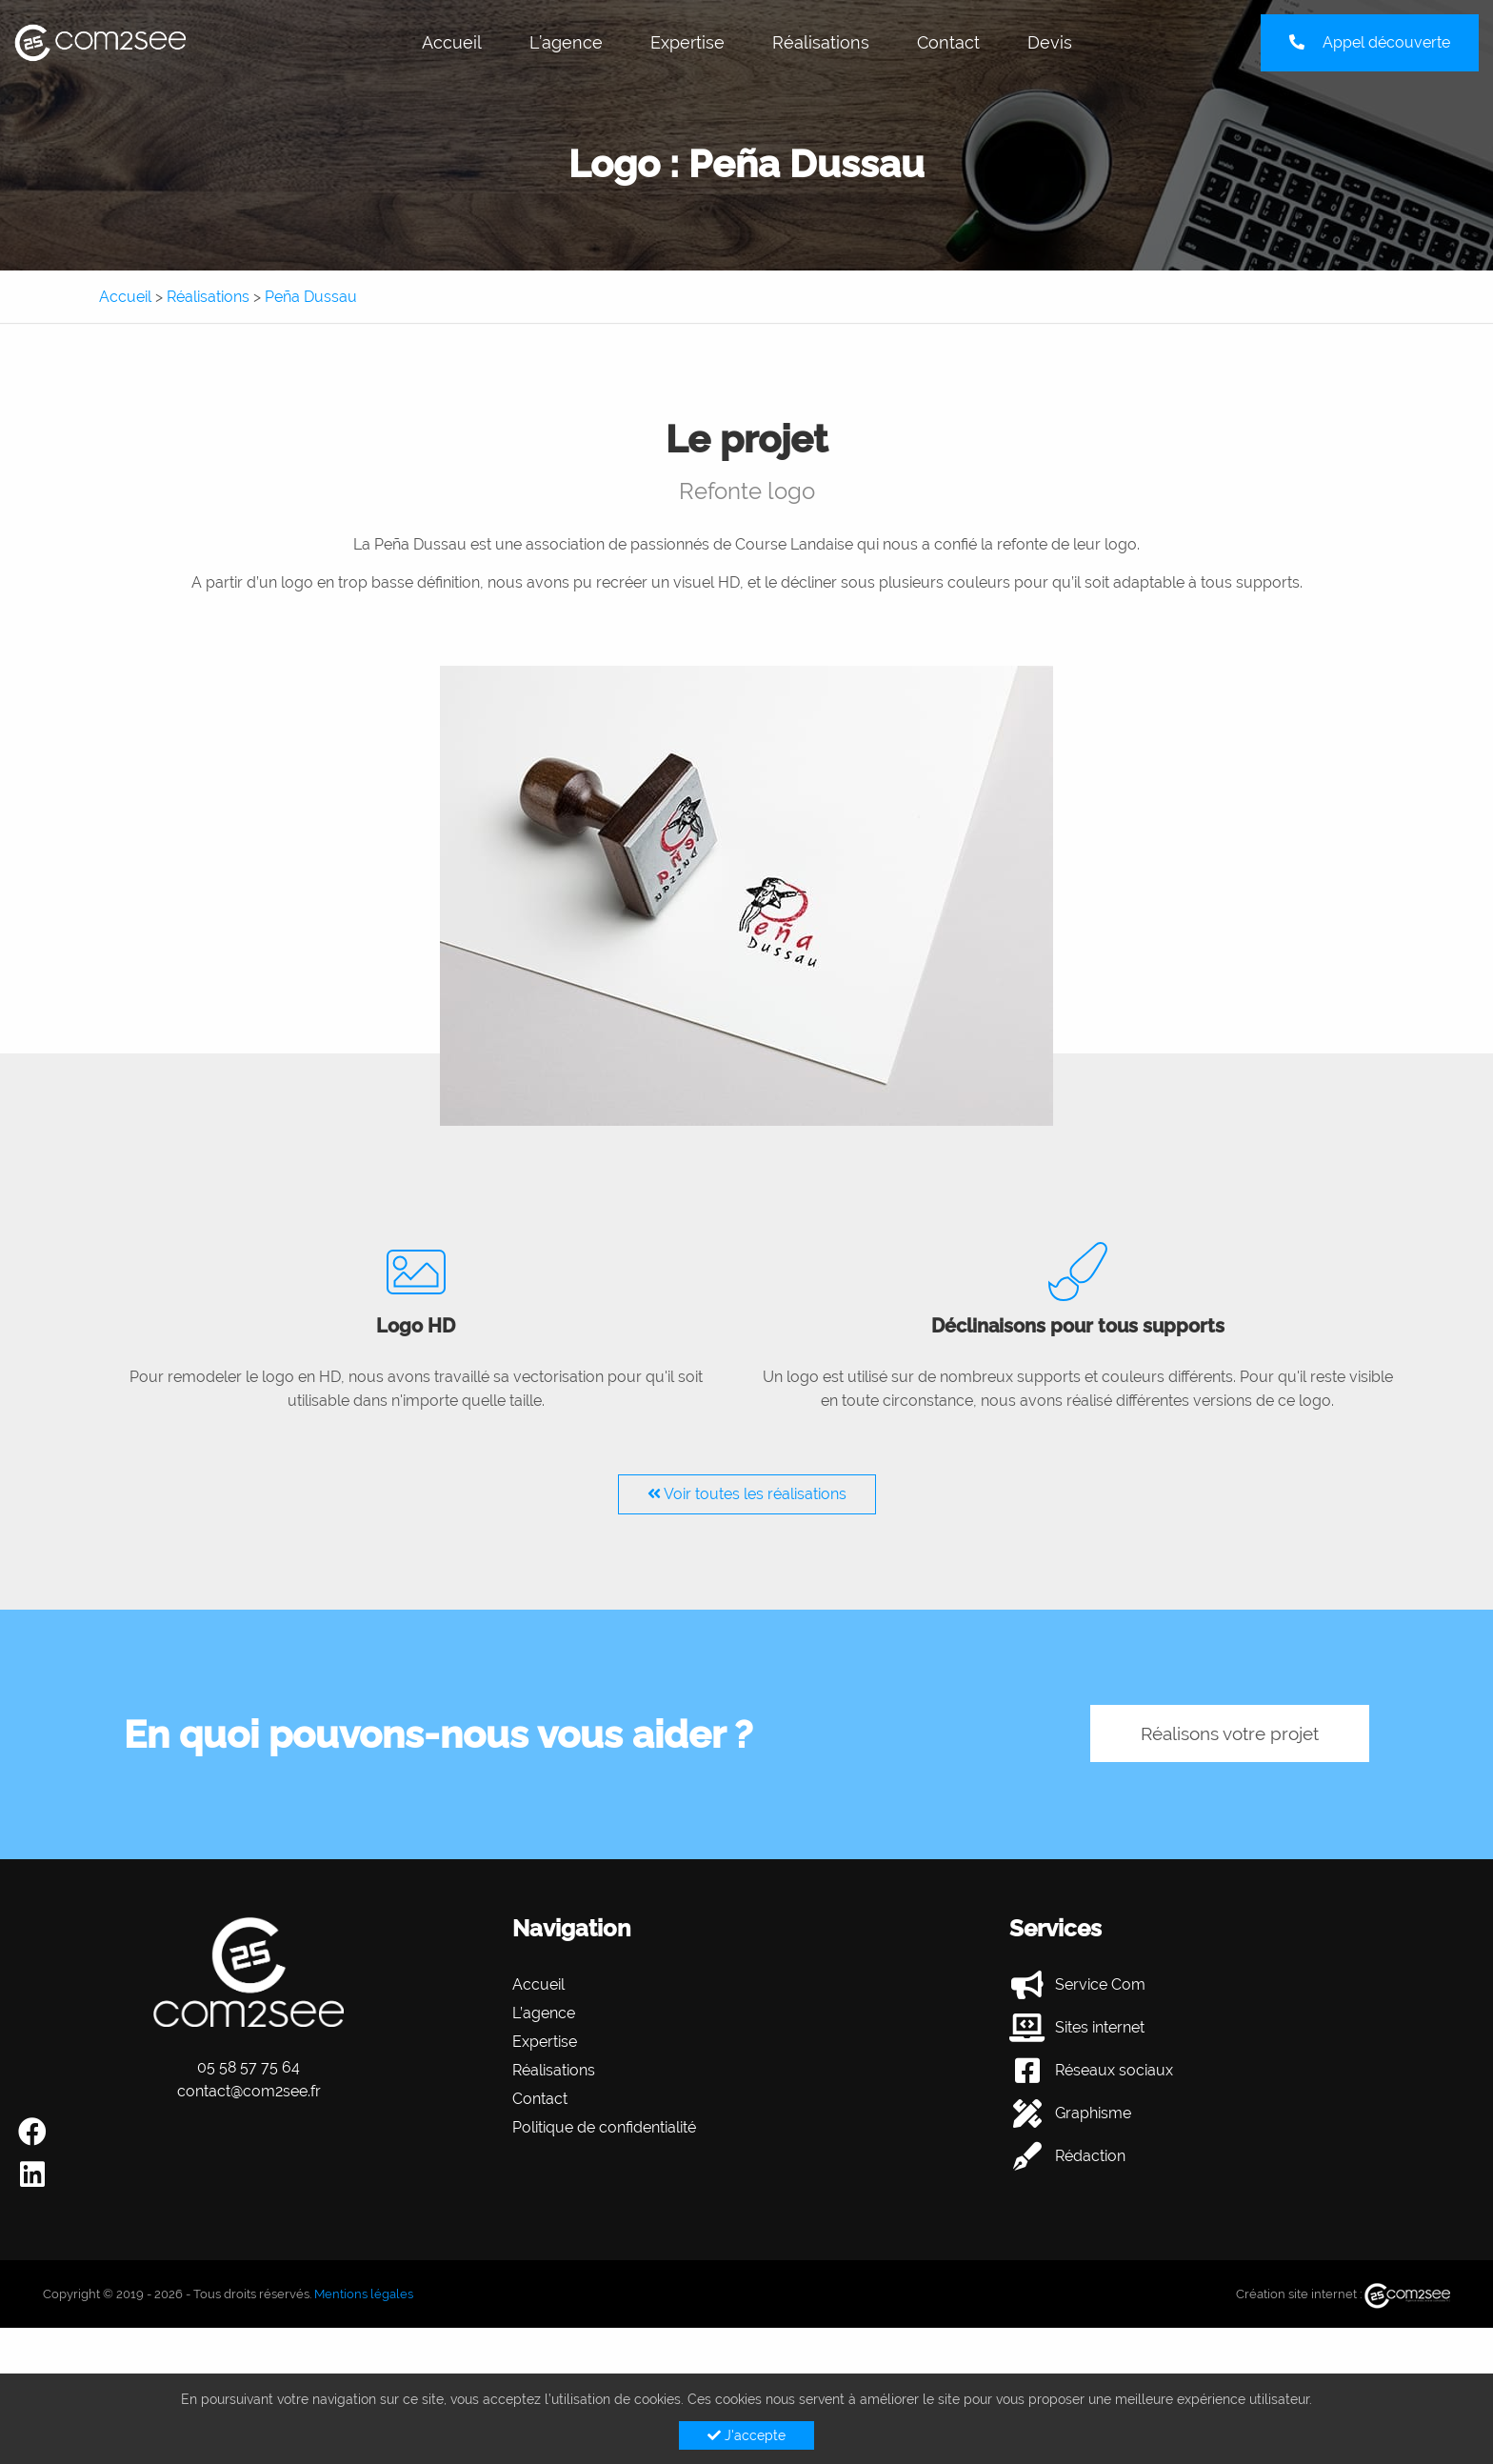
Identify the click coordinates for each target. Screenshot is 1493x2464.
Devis (1049, 42)
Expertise (687, 42)
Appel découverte (1369, 42)
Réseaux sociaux (1114, 2070)
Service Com (1100, 1984)
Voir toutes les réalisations (746, 1494)
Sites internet (1100, 2027)
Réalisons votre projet (1217, 1733)
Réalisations (820, 42)
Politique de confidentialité (604, 2127)
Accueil (452, 42)
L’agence (566, 42)
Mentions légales (363, 2294)
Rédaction (1090, 2156)
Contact (948, 42)
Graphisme (1093, 2113)
